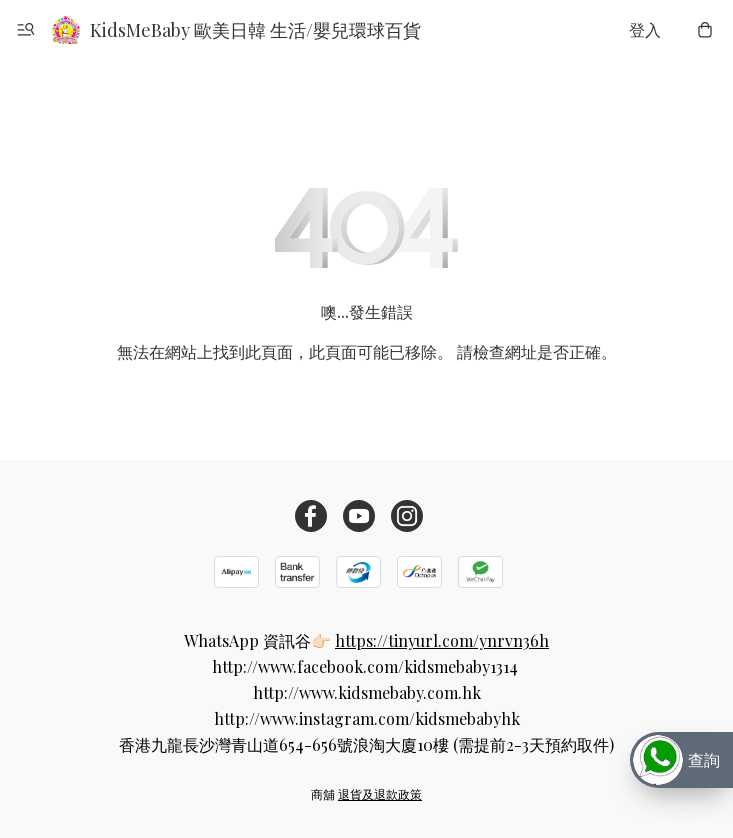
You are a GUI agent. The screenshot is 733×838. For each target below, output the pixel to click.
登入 (645, 29)
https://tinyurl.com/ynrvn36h (442, 640)
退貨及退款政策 (380, 794)
